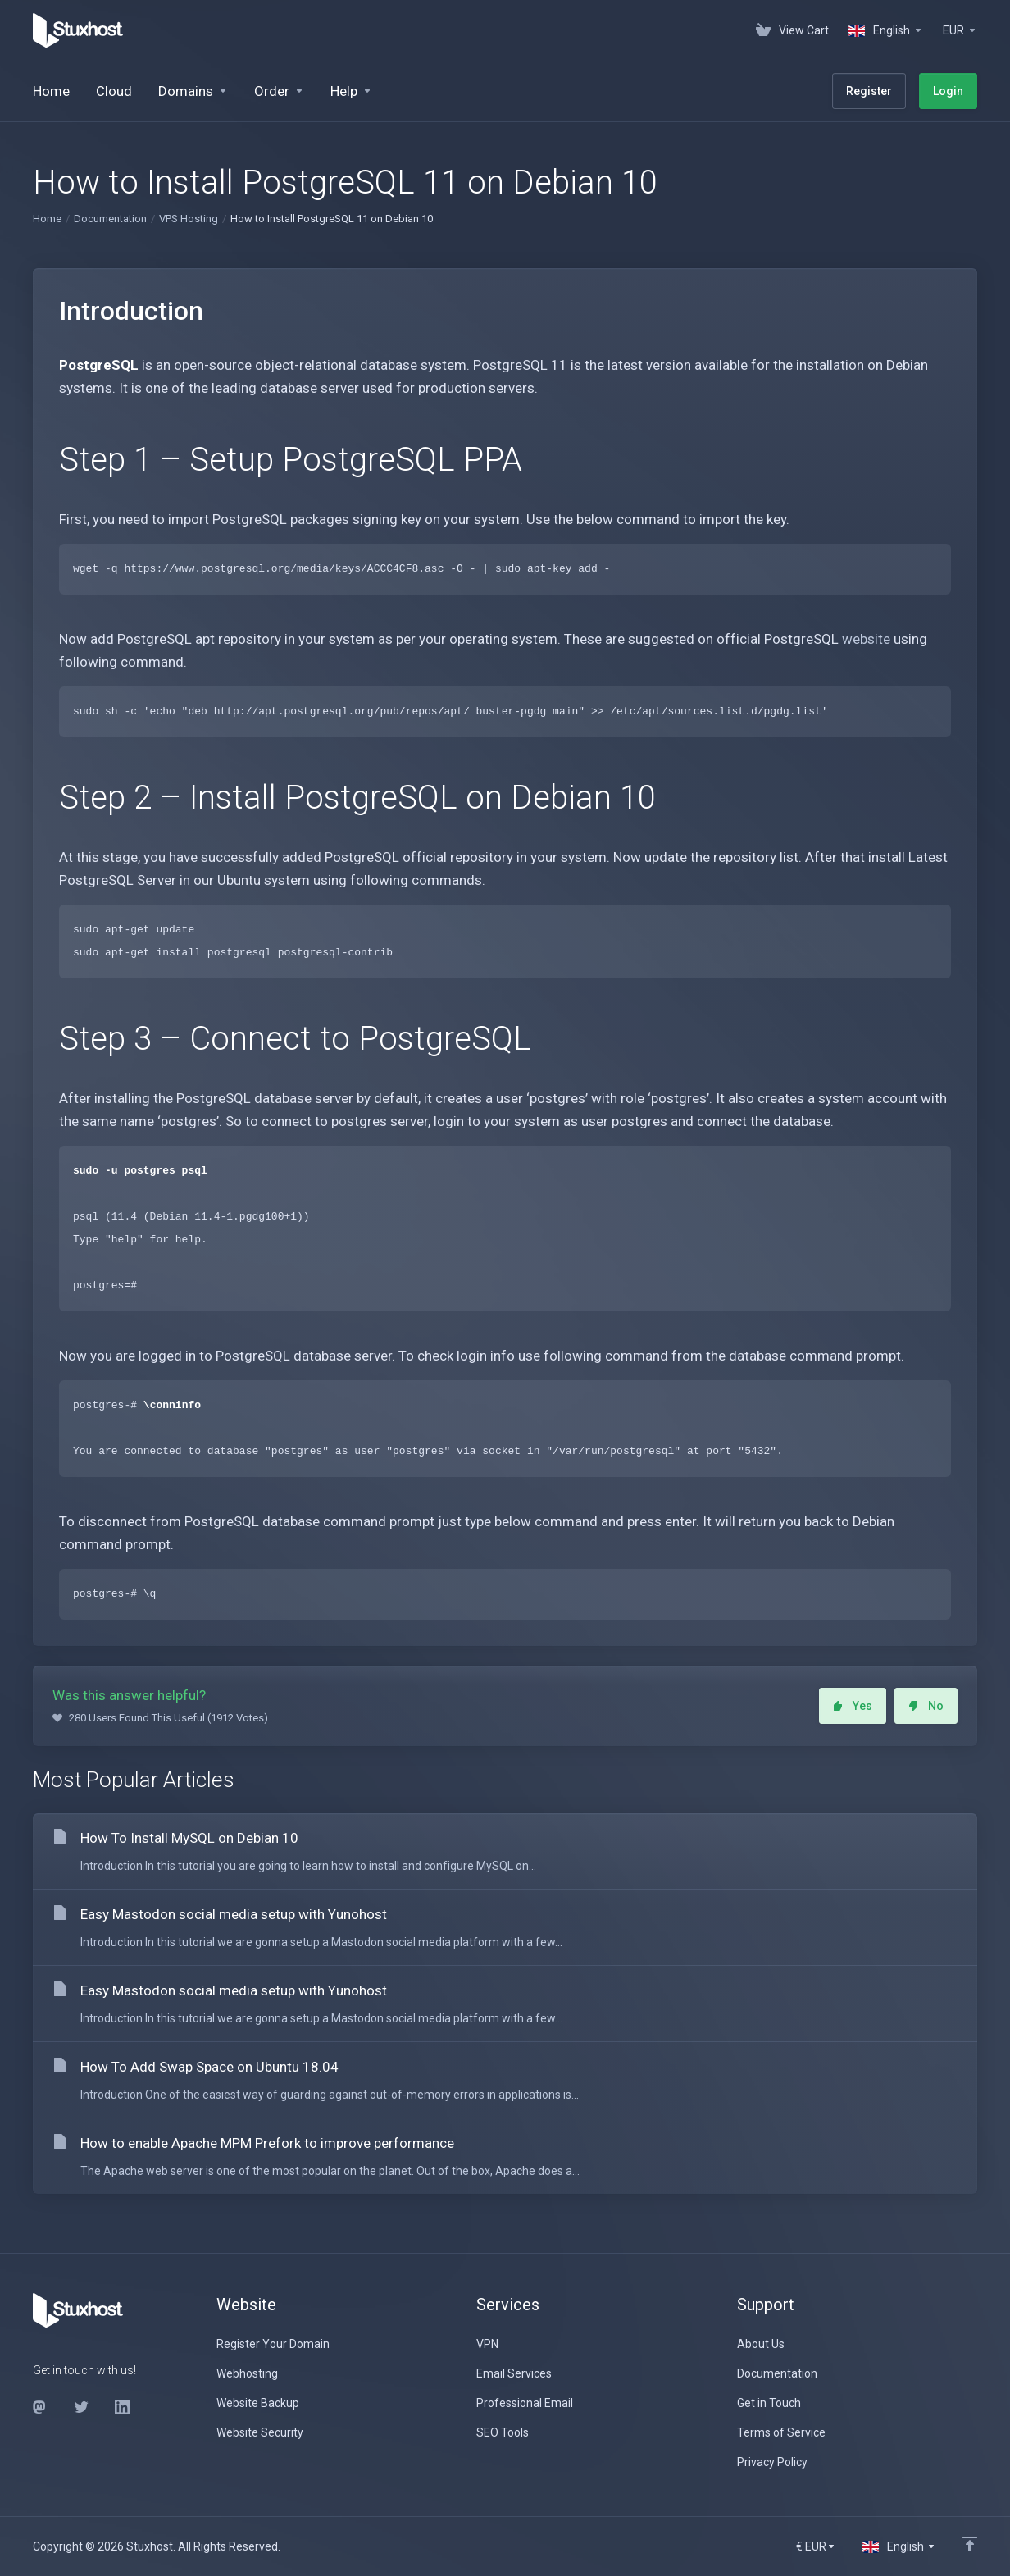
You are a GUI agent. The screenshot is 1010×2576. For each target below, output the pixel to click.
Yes (852, 1705)
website (866, 639)
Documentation (110, 218)
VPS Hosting (188, 218)
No (926, 1705)
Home (47, 218)
